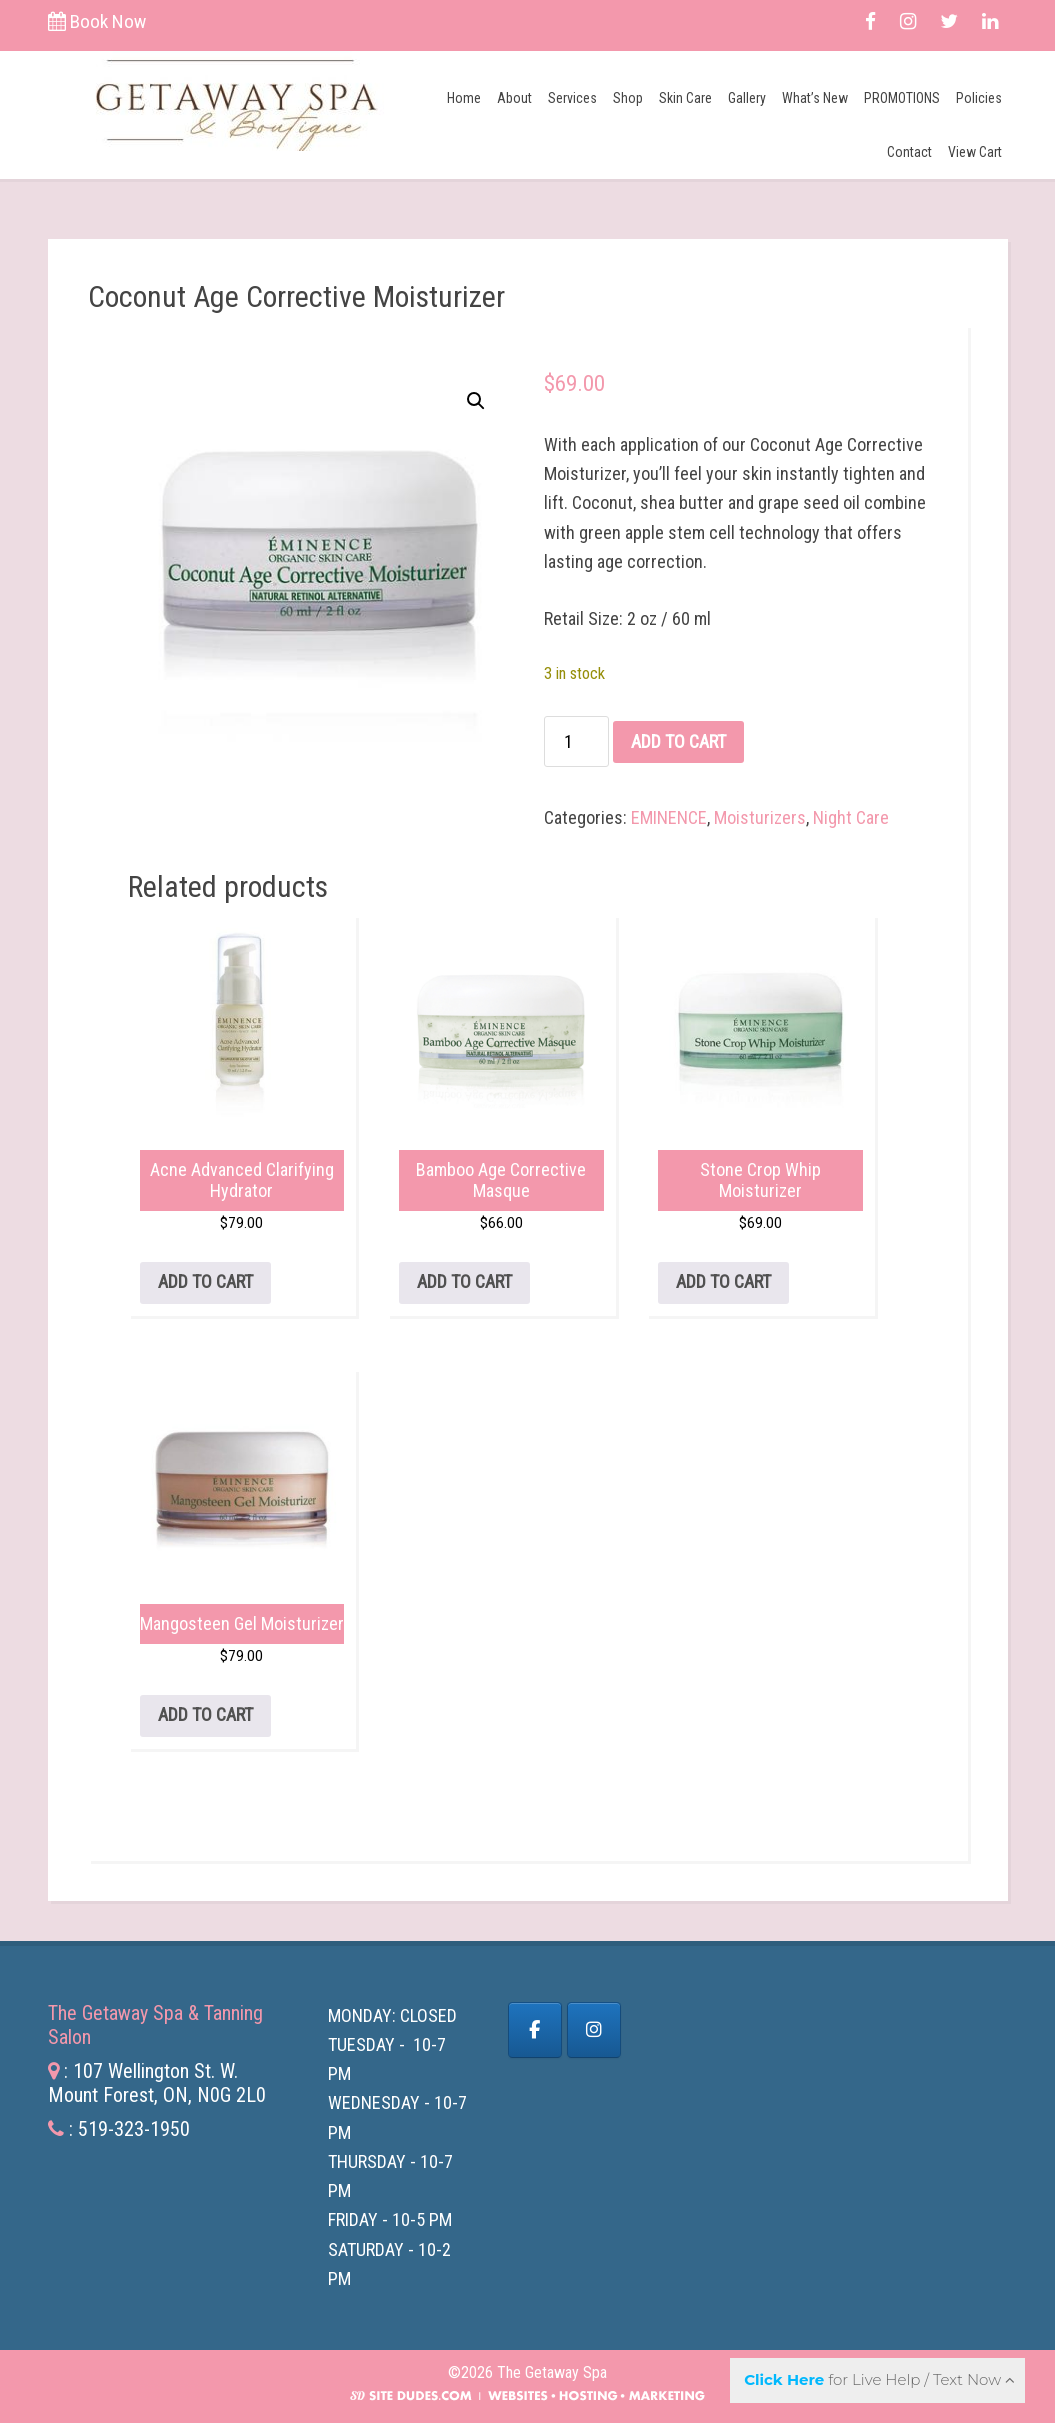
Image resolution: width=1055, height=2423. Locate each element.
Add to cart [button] (205, 1281)
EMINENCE (669, 817)
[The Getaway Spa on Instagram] (594, 2030)
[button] (476, 401)
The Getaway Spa (235, 101)
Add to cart (678, 741)
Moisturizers (760, 817)
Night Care (851, 817)
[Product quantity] (576, 741)
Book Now (97, 21)
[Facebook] (535, 2030)
